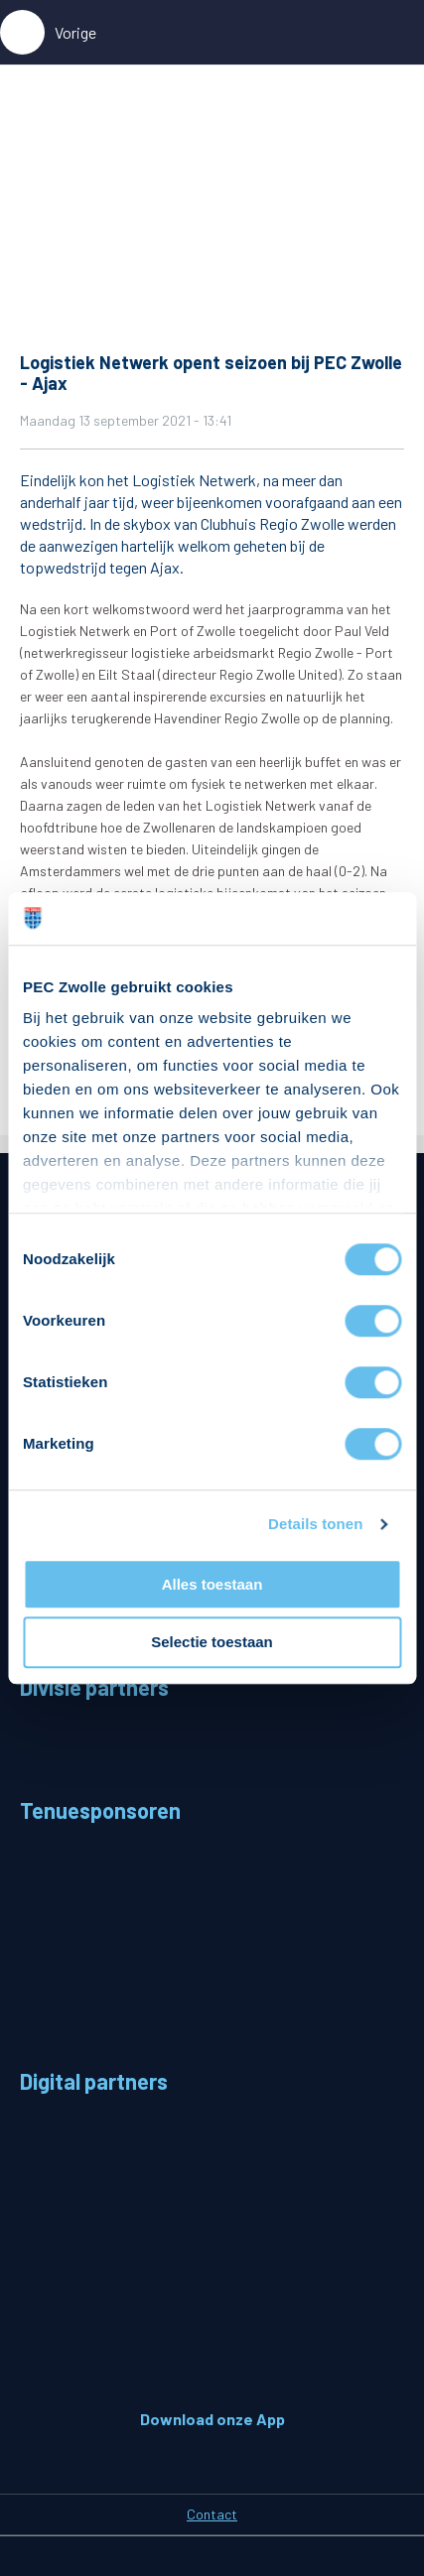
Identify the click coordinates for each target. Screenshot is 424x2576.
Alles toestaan (212, 1584)
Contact (212, 2514)
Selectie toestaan (212, 1642)
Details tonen (315, 1523)
